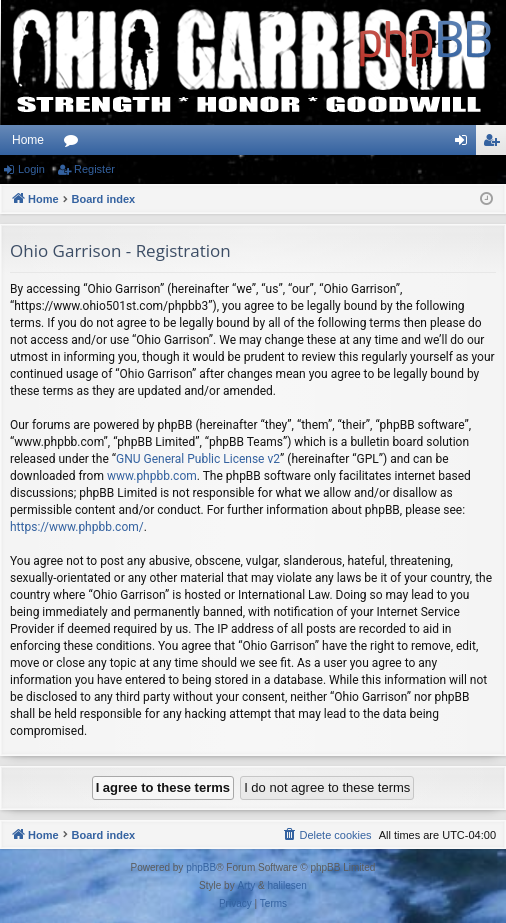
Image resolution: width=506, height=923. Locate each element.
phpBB (201, 867)
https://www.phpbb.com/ (77, 527)
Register (94, 169)
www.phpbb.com (152, 476)
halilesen (286, 885)
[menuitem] (326, 835)
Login (31, 169)
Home (28, 140)
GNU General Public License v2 (198, 459)
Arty (246, 885)
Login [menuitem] (465, 144)
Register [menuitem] (495, 144)
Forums (75, 144)
